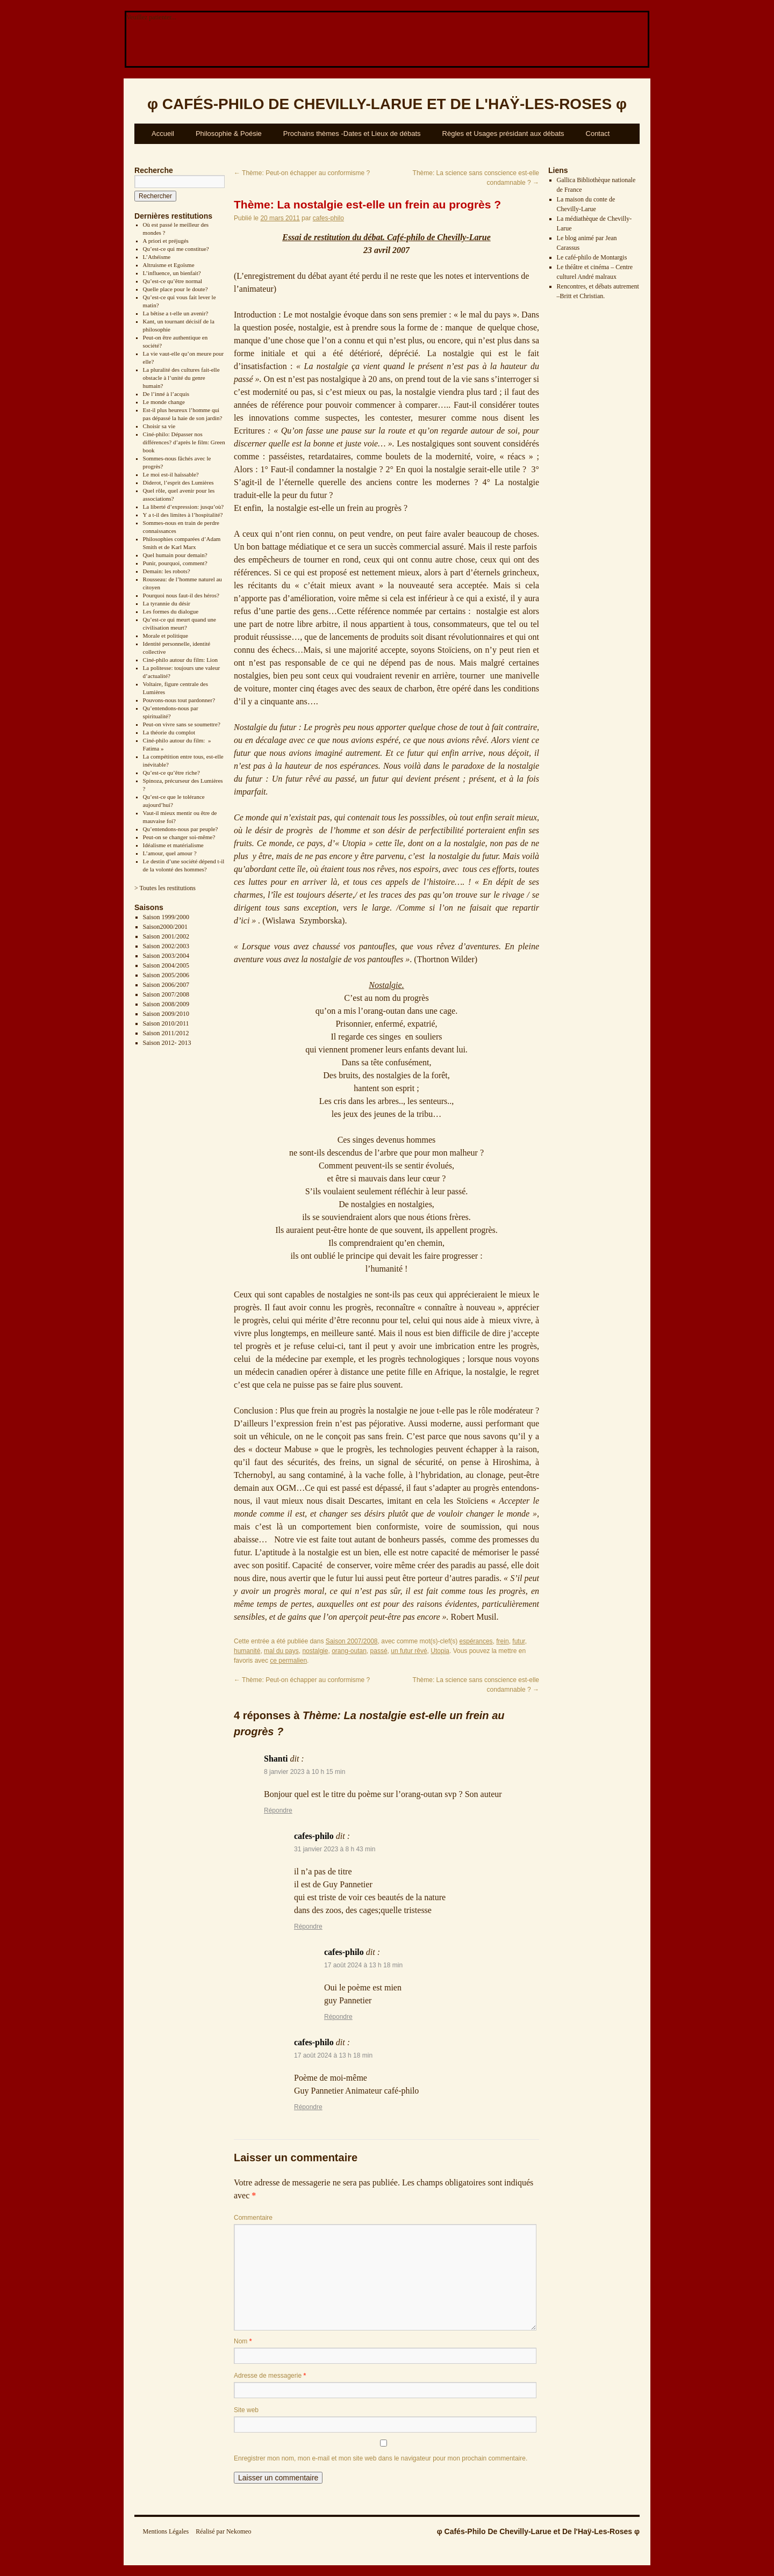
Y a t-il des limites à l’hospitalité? (183, 514)
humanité (247, 1651)
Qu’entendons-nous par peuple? (180, 829)
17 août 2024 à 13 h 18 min (363, 1965)
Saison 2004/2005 (166, 965)
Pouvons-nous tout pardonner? (179, 700)
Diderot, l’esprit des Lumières (178, 482)
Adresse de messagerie (270, 2375)
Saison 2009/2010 (166, 1014)
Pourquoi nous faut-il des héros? (181, 595)
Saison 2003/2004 (166, 955)
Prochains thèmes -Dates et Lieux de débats (352, 133)
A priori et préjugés (166, 240)
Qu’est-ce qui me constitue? (176, 249)
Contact (598, 133)
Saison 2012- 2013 (167, 1043)
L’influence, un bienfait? (172, 273)
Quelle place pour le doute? (175, 289)
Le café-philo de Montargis (592, 257)
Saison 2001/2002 (166, 936)
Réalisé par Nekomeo (223, 2531)
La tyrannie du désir (166, 603)
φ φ (387, 104)
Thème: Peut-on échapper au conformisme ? (302, 173)
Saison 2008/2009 (166, 1004)
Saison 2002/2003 (166, 946)
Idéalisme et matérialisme (173, 845)
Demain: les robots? (166, 571)
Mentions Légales (166, 2531)
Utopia (440, 1651)
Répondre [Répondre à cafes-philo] (308, 1926)
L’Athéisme (157, 257)
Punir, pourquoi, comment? (175, 563)
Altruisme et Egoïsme (169, 265)
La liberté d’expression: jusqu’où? (183, 506)
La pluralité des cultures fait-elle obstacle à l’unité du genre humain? (181, 377)
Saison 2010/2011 (166, 1023)
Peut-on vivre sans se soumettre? (181, 724)
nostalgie (315, 1651)
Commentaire (253, 2217)
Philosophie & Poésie (229, 133)
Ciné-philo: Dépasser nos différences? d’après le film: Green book (184, 442)
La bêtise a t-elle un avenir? (176, 313)
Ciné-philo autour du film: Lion (180, 659)
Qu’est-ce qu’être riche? (171, 772)
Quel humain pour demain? (175, 555)
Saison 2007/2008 (166, 994)
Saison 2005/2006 (166, 975)
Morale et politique (165, 635)
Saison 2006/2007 (166, 984)
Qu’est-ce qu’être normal (173, 281)
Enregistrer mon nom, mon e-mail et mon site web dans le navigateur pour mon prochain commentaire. (380, 2458)
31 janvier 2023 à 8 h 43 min (334, 1849)
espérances (476, 1641)
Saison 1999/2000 (166, 917)
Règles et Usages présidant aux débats (503, 133)
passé (379, 1651)
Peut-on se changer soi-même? (179, 837)
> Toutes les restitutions (165, 888)
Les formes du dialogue (171, 611)
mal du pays (281, 1651)
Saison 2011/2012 (166, 1033)
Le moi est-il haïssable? (171, 474)
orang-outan (349, 1651)
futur (518, 1641)
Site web (246, 2410)
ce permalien (288, 1660)
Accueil (163, 133)
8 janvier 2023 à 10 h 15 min (304, 1772)
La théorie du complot (169, 732)
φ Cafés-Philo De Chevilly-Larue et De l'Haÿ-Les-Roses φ (538, 2531)
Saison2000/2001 (165, 926)
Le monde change (164, 402)
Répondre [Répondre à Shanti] (278, 1810)
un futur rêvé (409, 1651)
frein (502, 1641)
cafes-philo (328, 218)
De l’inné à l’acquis (166, 394)
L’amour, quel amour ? (170, 853)
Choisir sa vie (159, 426)
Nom (243, 2341)
